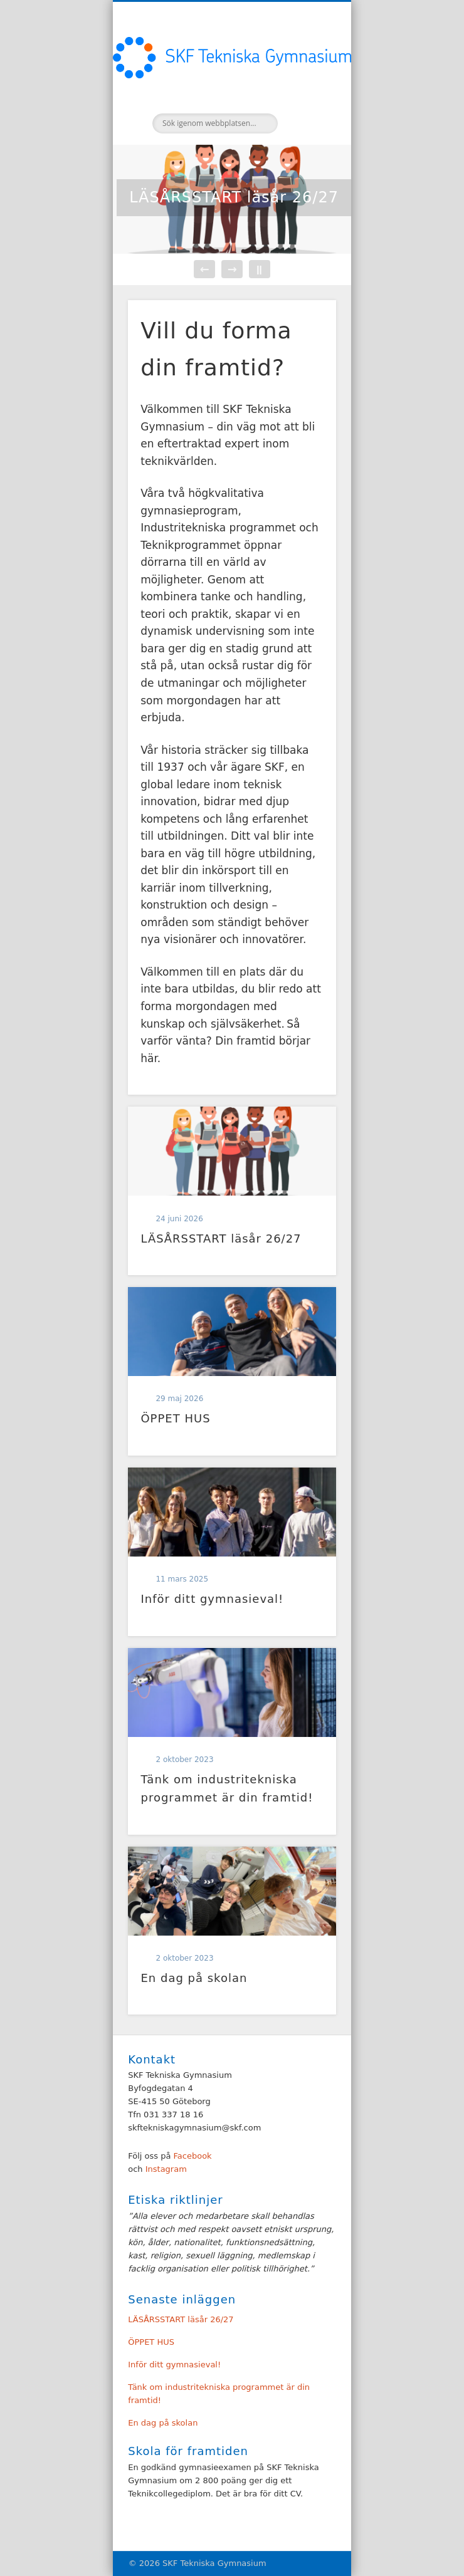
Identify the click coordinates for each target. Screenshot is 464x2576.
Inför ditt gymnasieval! (211, 1598)
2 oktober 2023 (184, 1759)
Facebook (193, 2156)
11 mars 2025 (182, 1579)
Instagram (165, 2169)
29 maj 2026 (179, 1398)
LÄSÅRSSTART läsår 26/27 (234, 197)
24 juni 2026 (179, 1218)
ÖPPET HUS (175, 1418)
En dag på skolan (193, 1977)
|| (258, 269)
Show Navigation (305, 112)
